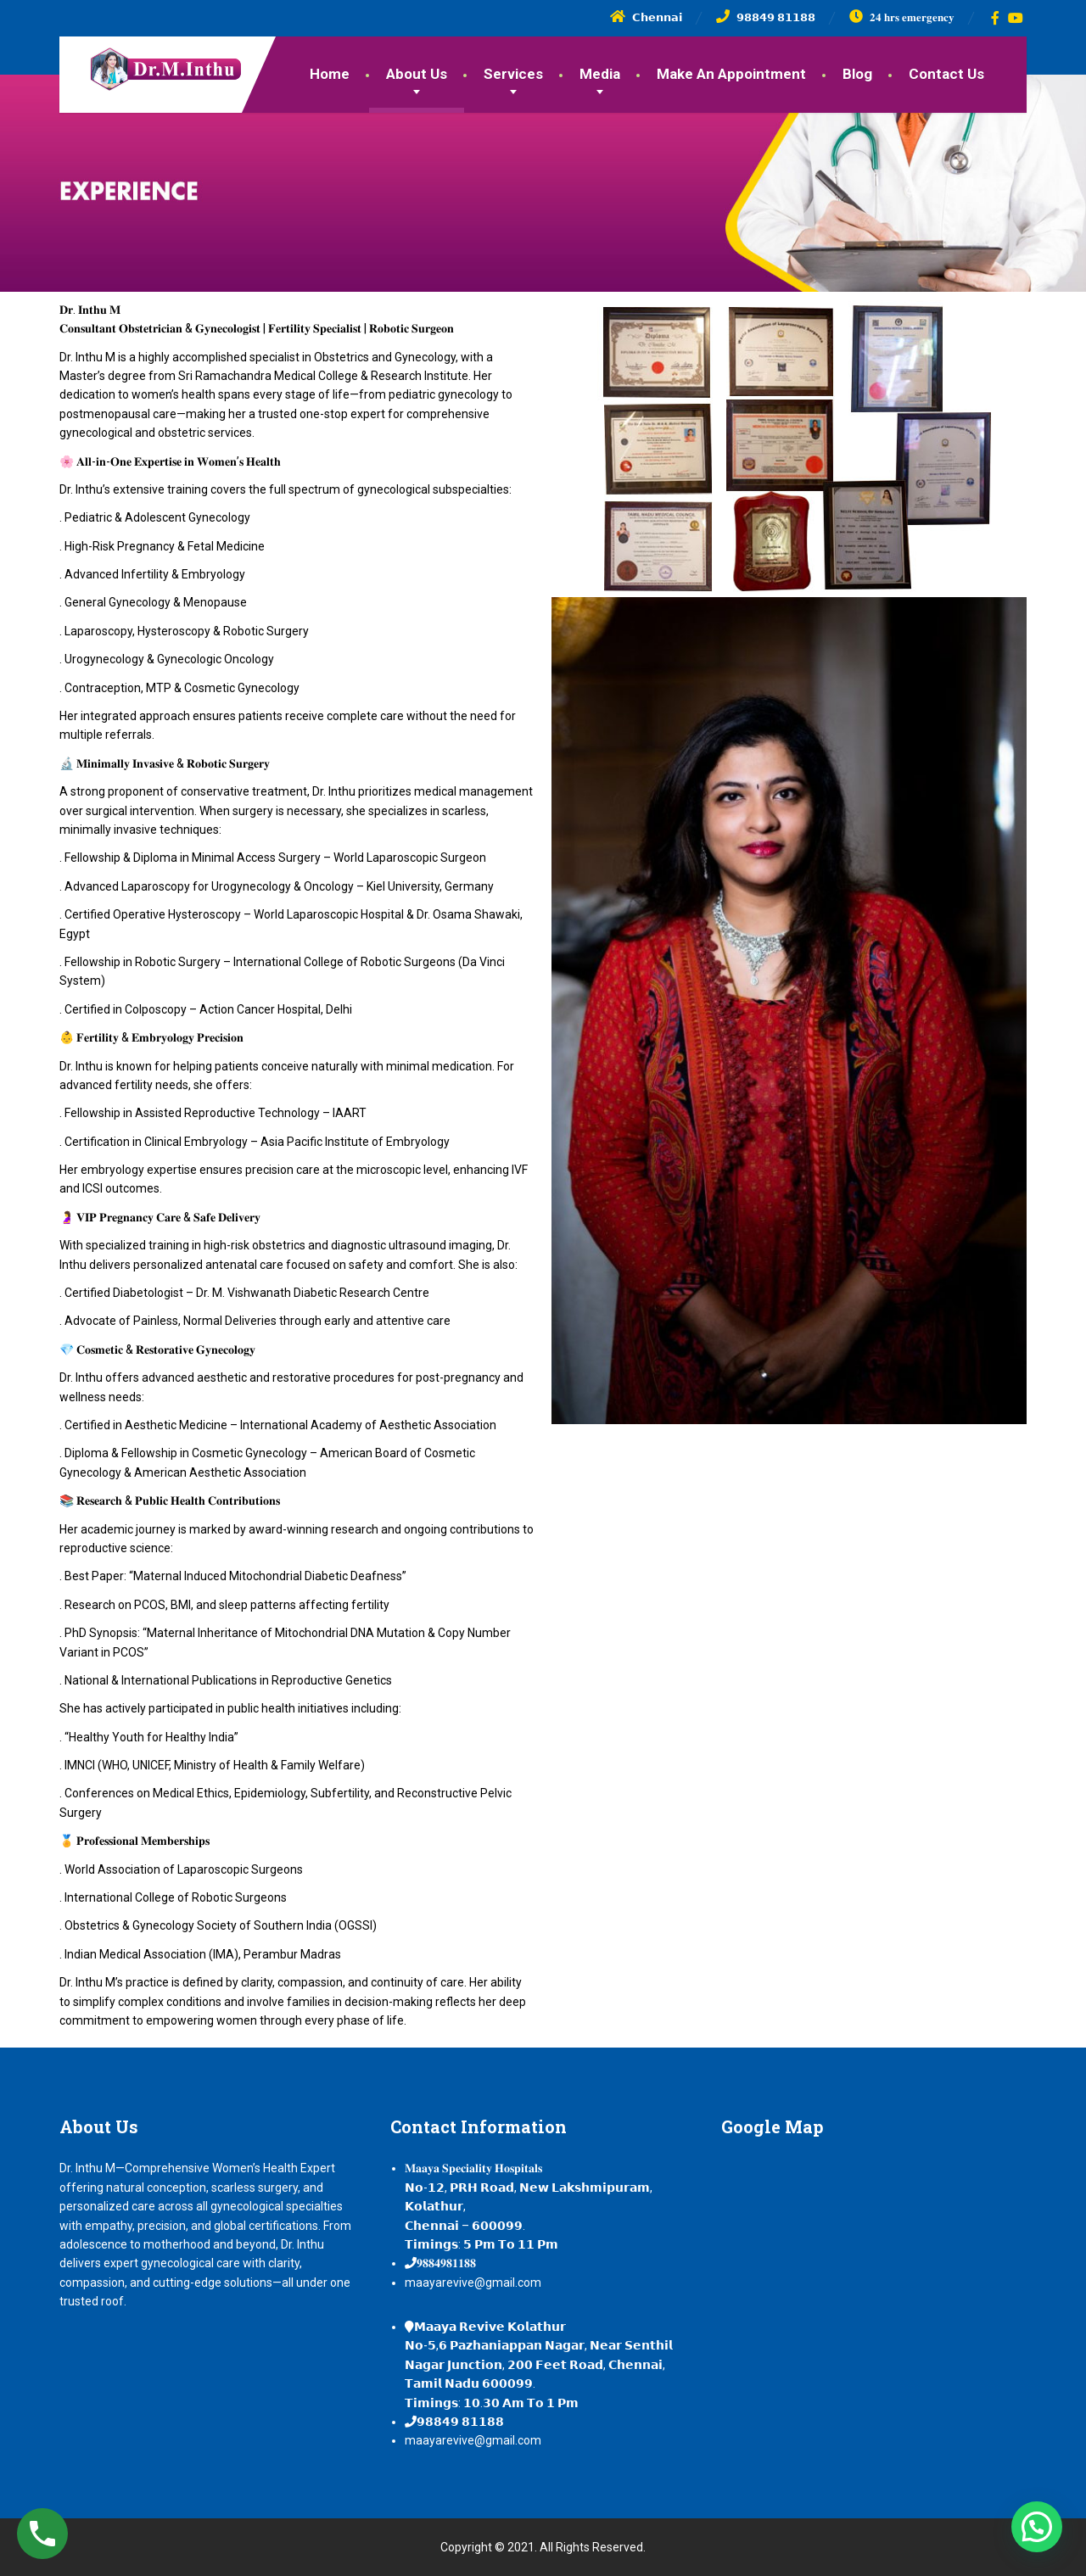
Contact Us (946, 73)
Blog (857, 73)
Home (330, 73)
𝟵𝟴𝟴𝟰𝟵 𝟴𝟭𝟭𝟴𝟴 (460, 2421)
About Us (416, 73)
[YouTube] (1016, 18)
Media (599, 73)
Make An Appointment (731, 73)
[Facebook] (995, 18)
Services (513, 73)
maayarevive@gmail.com (473, 2282)
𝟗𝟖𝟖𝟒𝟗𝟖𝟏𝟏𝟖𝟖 (446, 2263)
